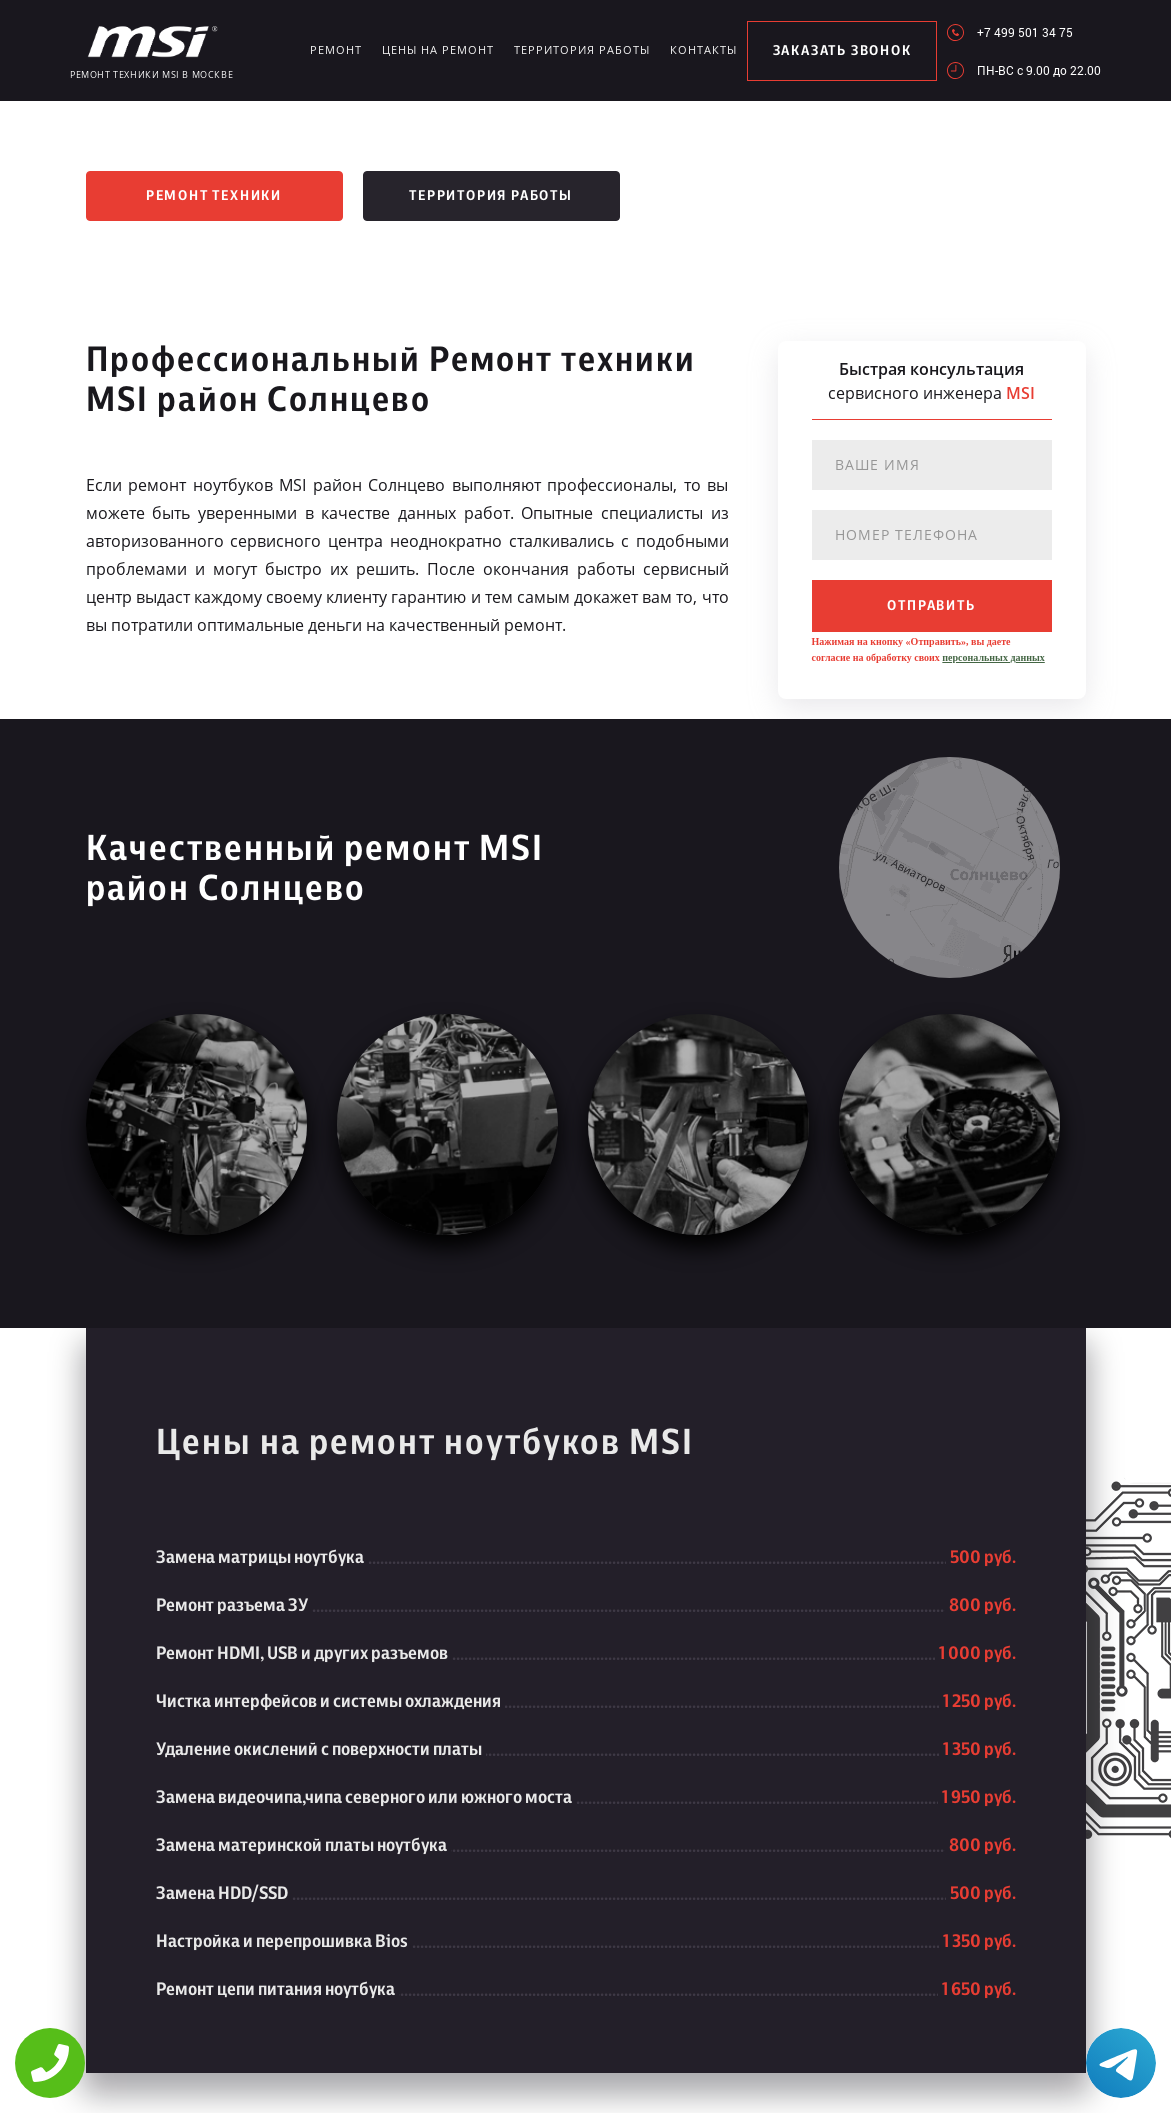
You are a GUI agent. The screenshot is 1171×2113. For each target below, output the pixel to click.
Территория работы (582, 49)
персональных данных (993, 657)
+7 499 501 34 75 (1025, 32)
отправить (931, 606)
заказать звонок (842, 51)
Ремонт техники (214, 196)
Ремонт (336, 49)
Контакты (703, 49)
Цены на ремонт (438, 49)
